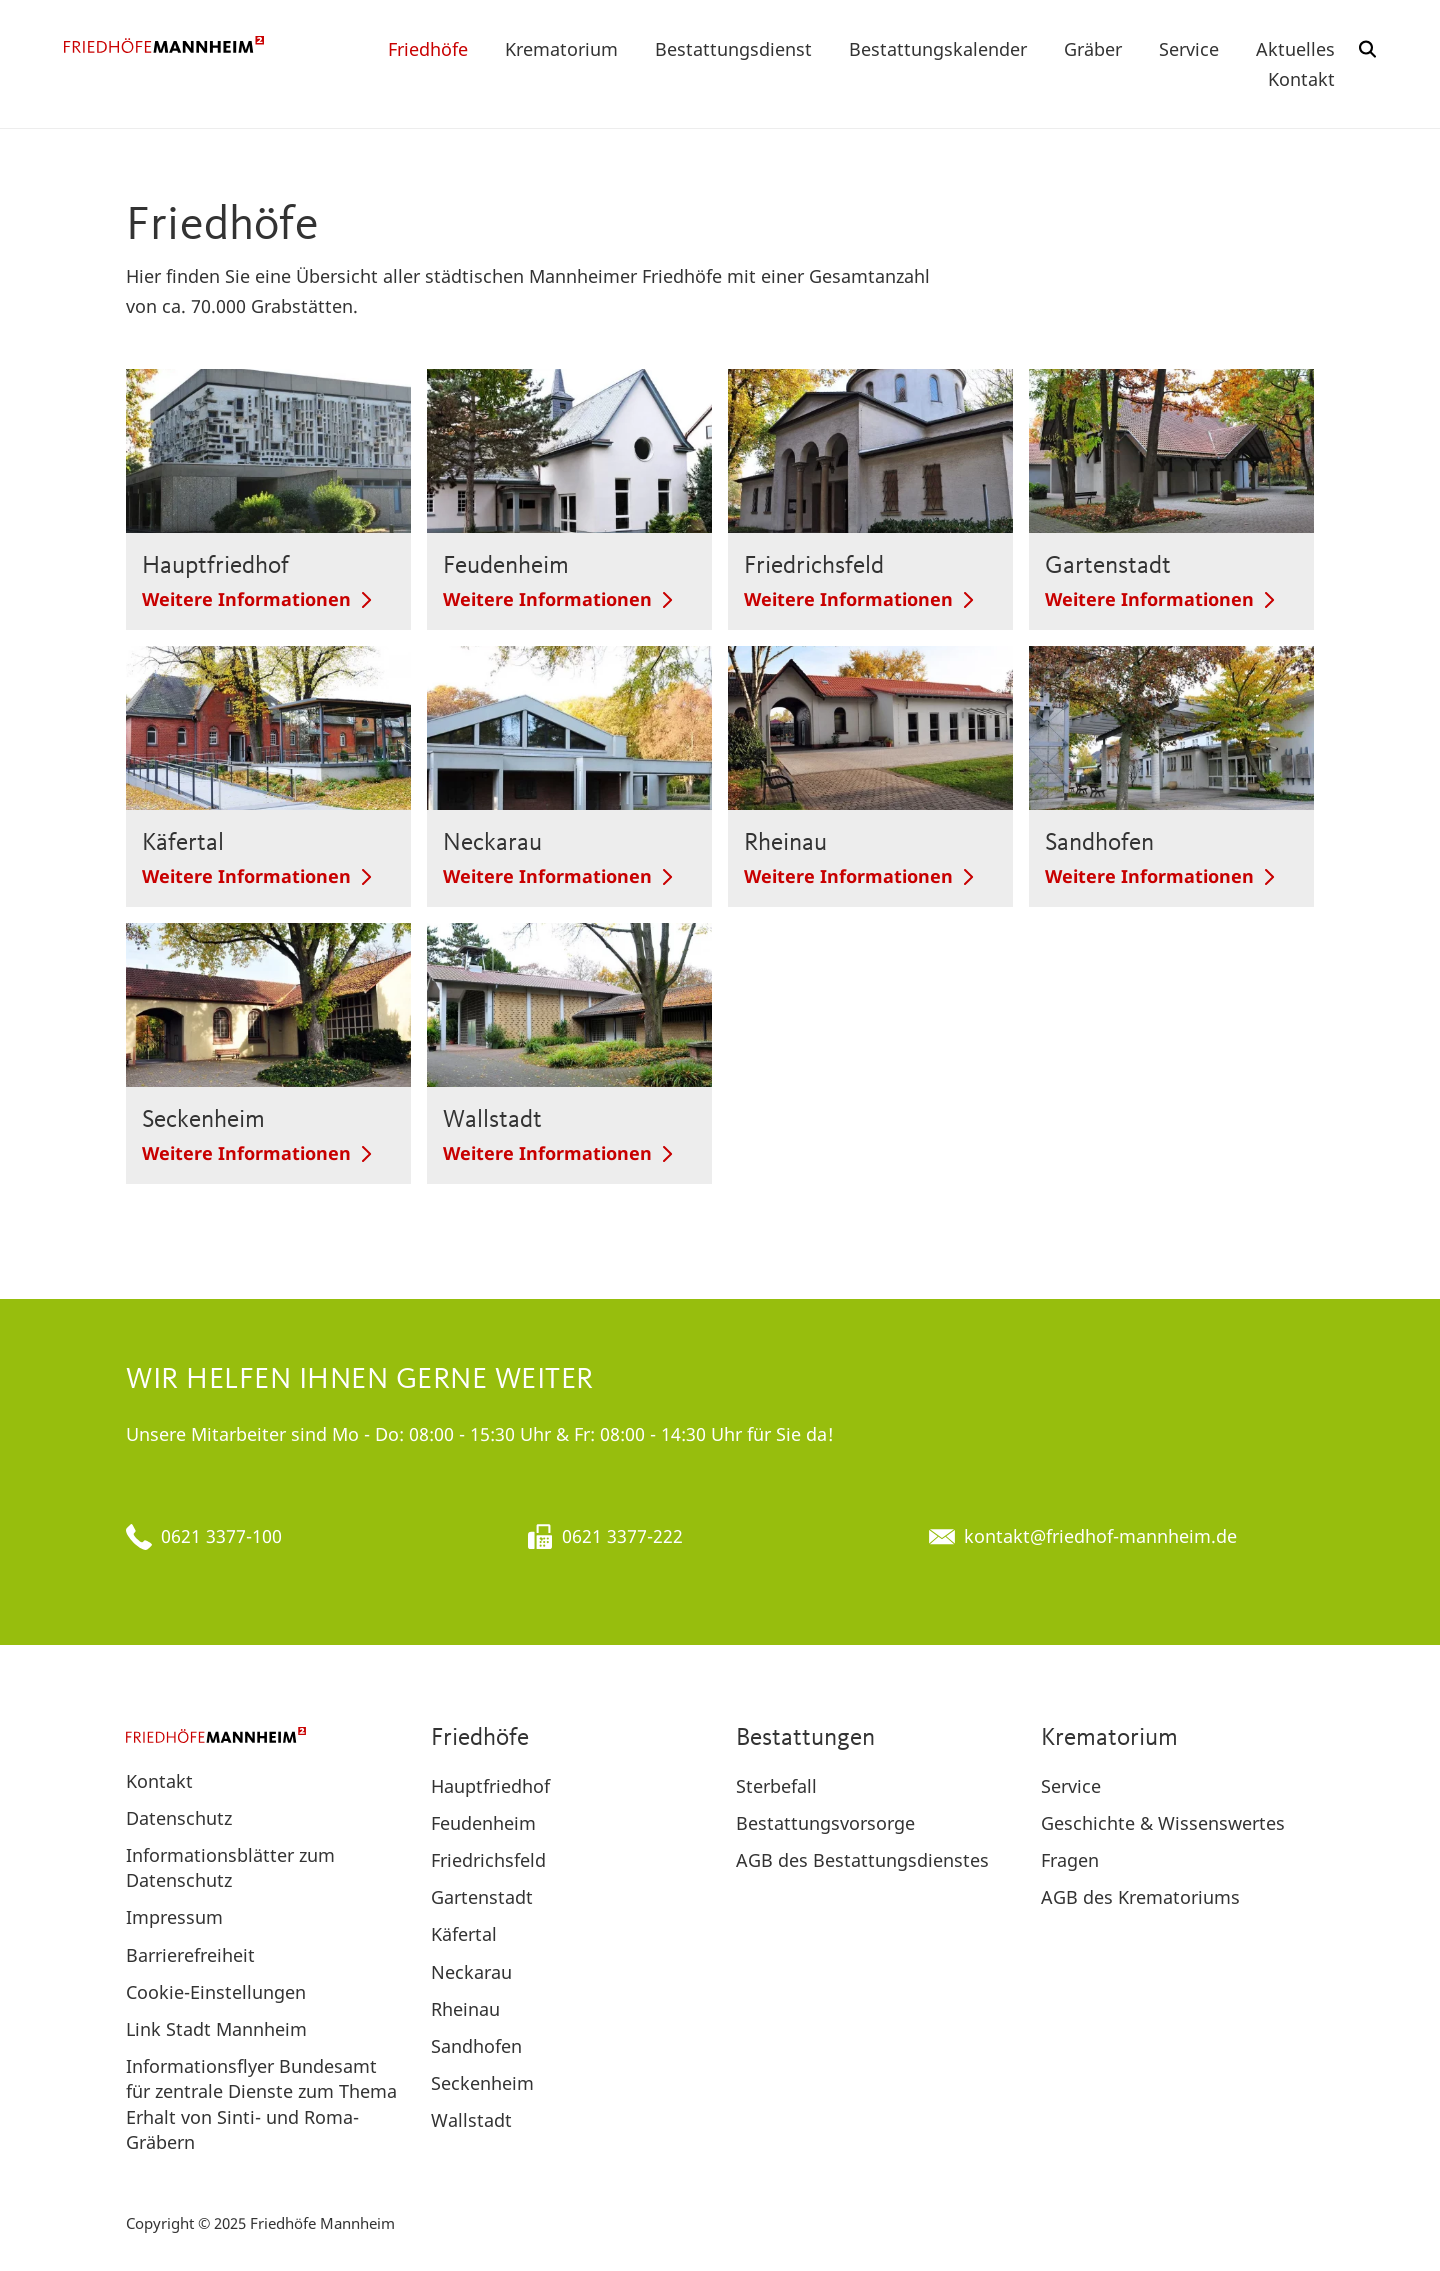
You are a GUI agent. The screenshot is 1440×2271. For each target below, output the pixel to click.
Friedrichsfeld (488, 1860)
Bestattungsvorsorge (825, 1823)
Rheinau (465, 2009)
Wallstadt (471, 2120)
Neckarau (471, 1972)
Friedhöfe (428, 49)
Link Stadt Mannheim (216, 2029)
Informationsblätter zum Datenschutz (230, 1867)
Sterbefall (776, 1786)
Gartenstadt (482, 1897)
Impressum (174, 1917)
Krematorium (561, 49)
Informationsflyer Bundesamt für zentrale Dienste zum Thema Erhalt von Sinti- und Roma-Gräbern (261, 2104)
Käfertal (464, 1934)
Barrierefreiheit (190, 1955)
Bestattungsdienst (733, 49)
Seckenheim (482, 2083)
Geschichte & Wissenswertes (1163, 1823)
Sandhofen (476, 2046)
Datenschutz (179, 1818)
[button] (1368, 49)
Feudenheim (483, 1823)
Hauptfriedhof (490, 1786)
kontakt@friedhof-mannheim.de (1100, 1536)
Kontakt (1301, 79)
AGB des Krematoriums (1140, 1897)
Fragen (1070, 1860)
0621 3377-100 (221, 1536)
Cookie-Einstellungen (216, 1992)
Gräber (1093, 49)
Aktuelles (1295, 49)
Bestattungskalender (938, 49)
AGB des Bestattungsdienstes (862, 1860)
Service (1189, 49)
